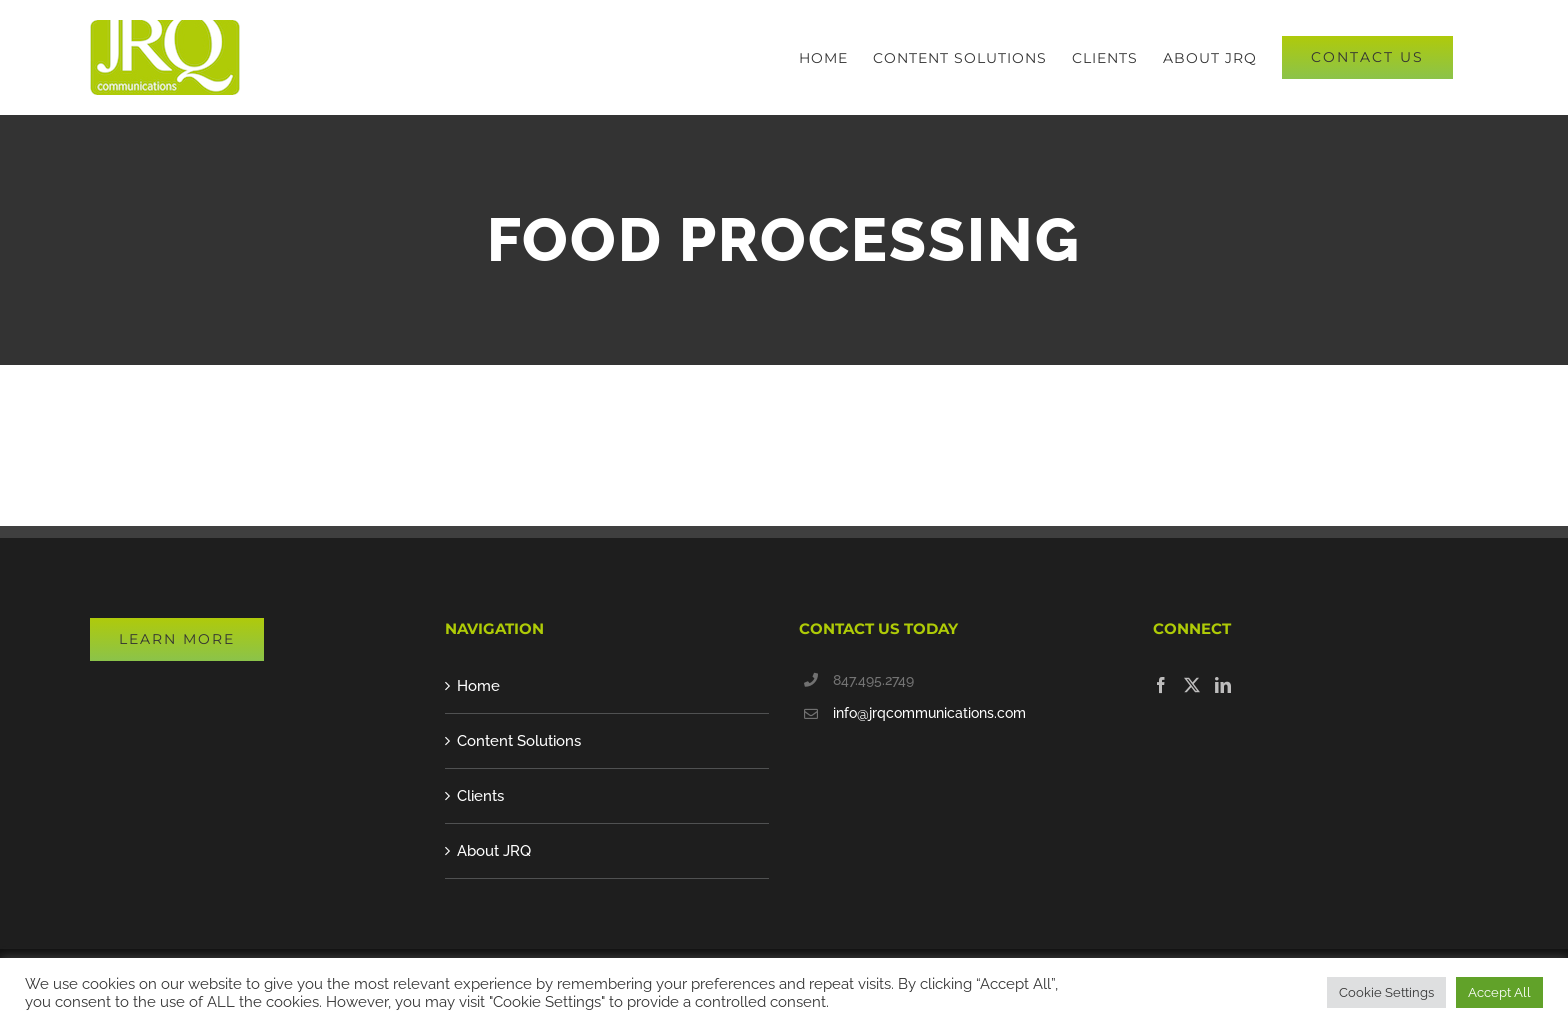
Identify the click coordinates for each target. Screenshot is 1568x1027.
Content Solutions (519, 741)
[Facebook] (1161, 685)
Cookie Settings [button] (1386, 992)
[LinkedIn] (1223, 685)
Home (478, 686)
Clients (480, 796)
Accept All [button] (1499, 992)
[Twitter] (1192, 685)
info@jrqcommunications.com (929, 713)
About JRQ (494, 851)
